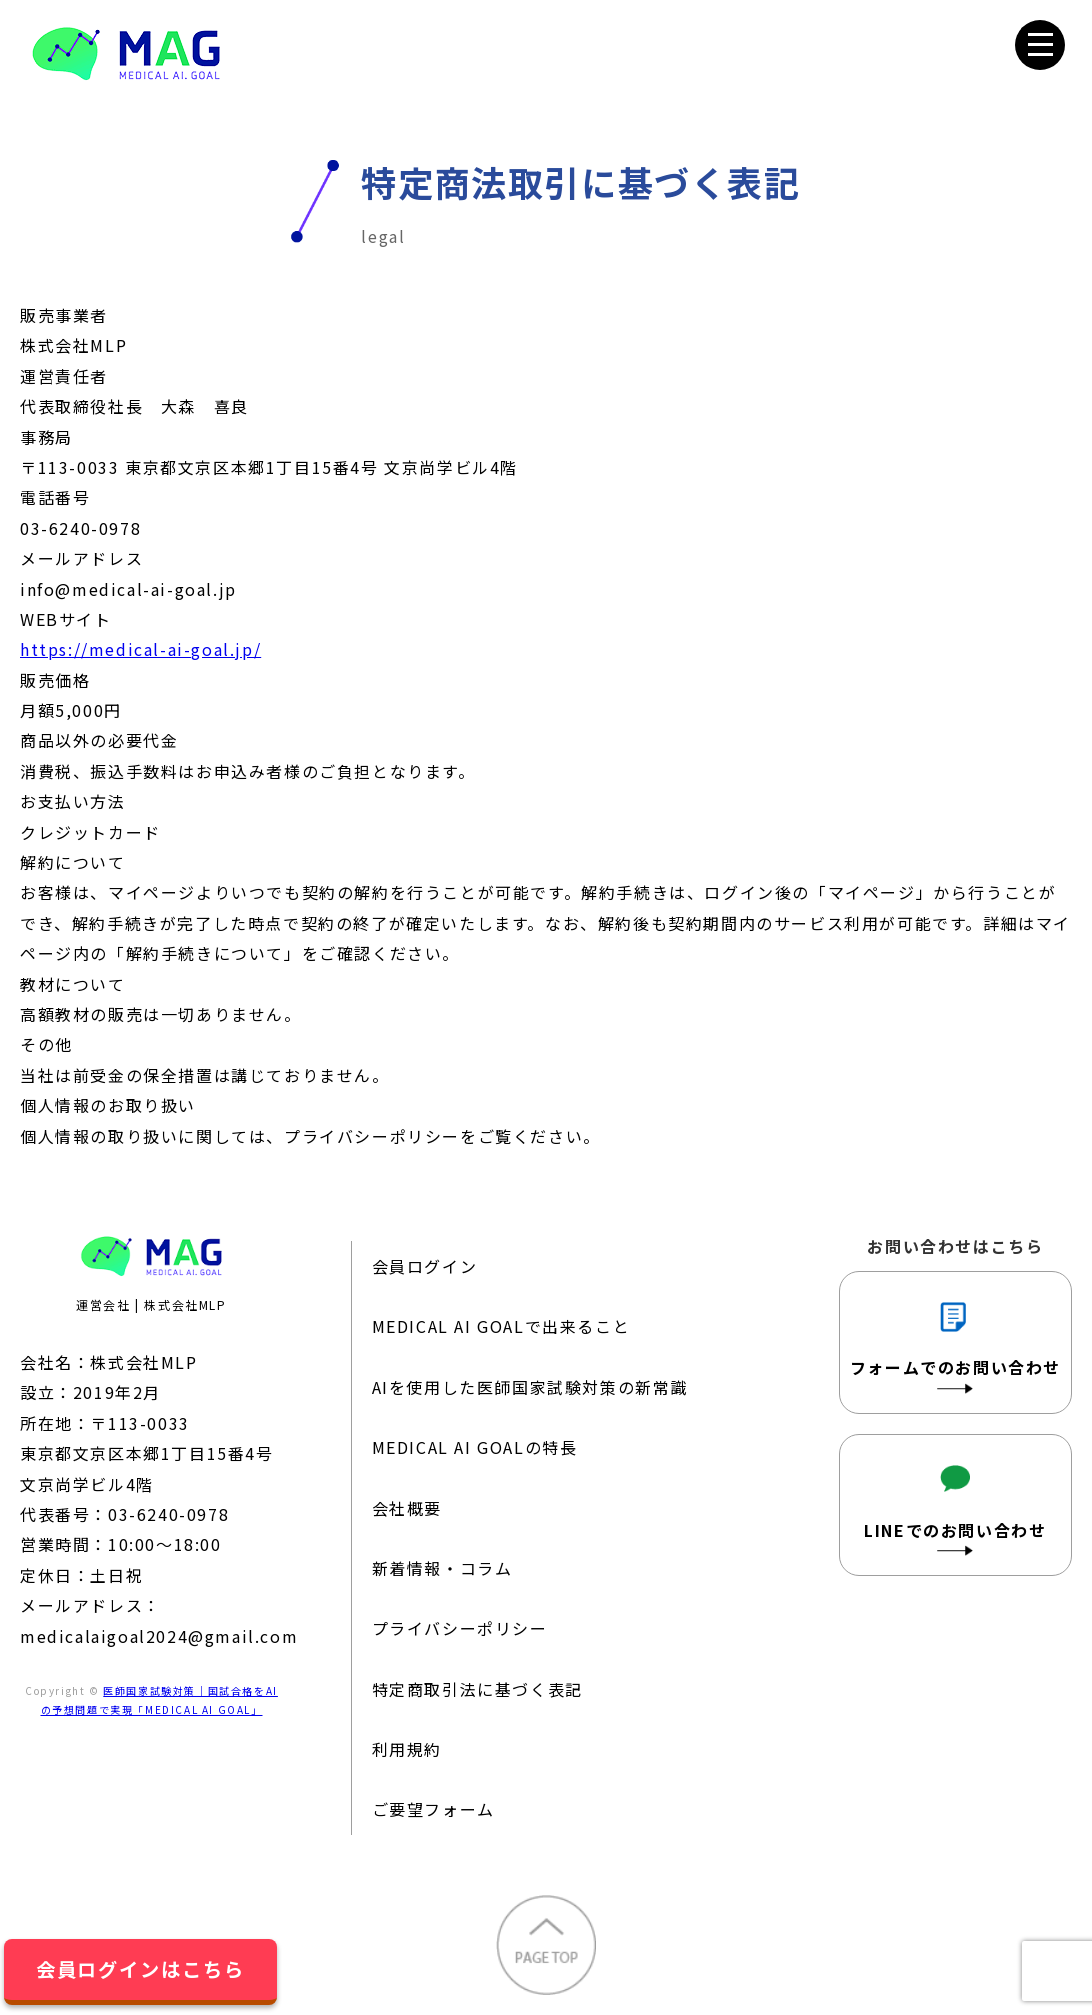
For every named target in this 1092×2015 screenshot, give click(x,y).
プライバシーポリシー (460, 1628)
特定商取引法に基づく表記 (477, 1689)
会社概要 (407, 1508)
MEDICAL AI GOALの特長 (475, 1447)
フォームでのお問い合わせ (955, 1340)
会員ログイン (425, 1266)
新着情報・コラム (442, 1568)
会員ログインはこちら (140, 1969)
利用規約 (407, 1749)
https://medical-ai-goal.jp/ (140, 649)
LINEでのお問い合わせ (955, 1503)
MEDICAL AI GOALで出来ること (501, 1326)
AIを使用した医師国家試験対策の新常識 (530, 1387)
